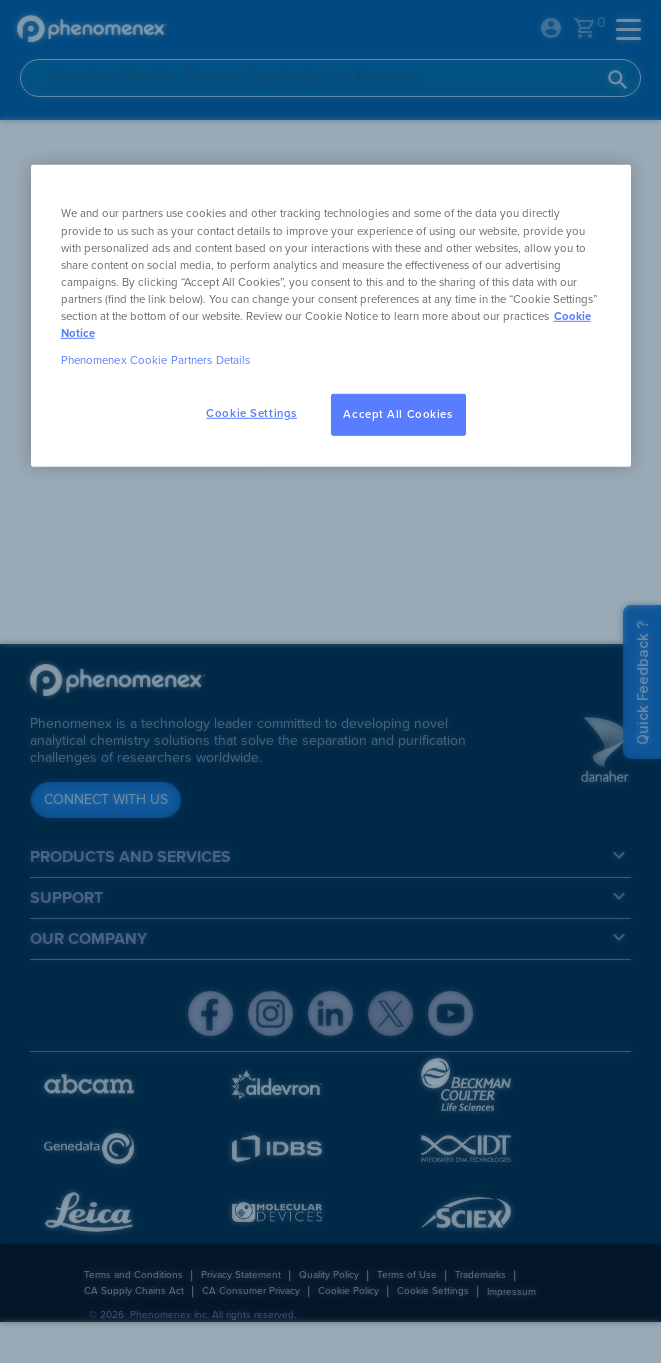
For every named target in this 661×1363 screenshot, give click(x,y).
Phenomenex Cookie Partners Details (156, 360)
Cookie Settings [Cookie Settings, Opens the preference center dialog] (251, 413)
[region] (331, 315)
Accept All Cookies (397, 414)
